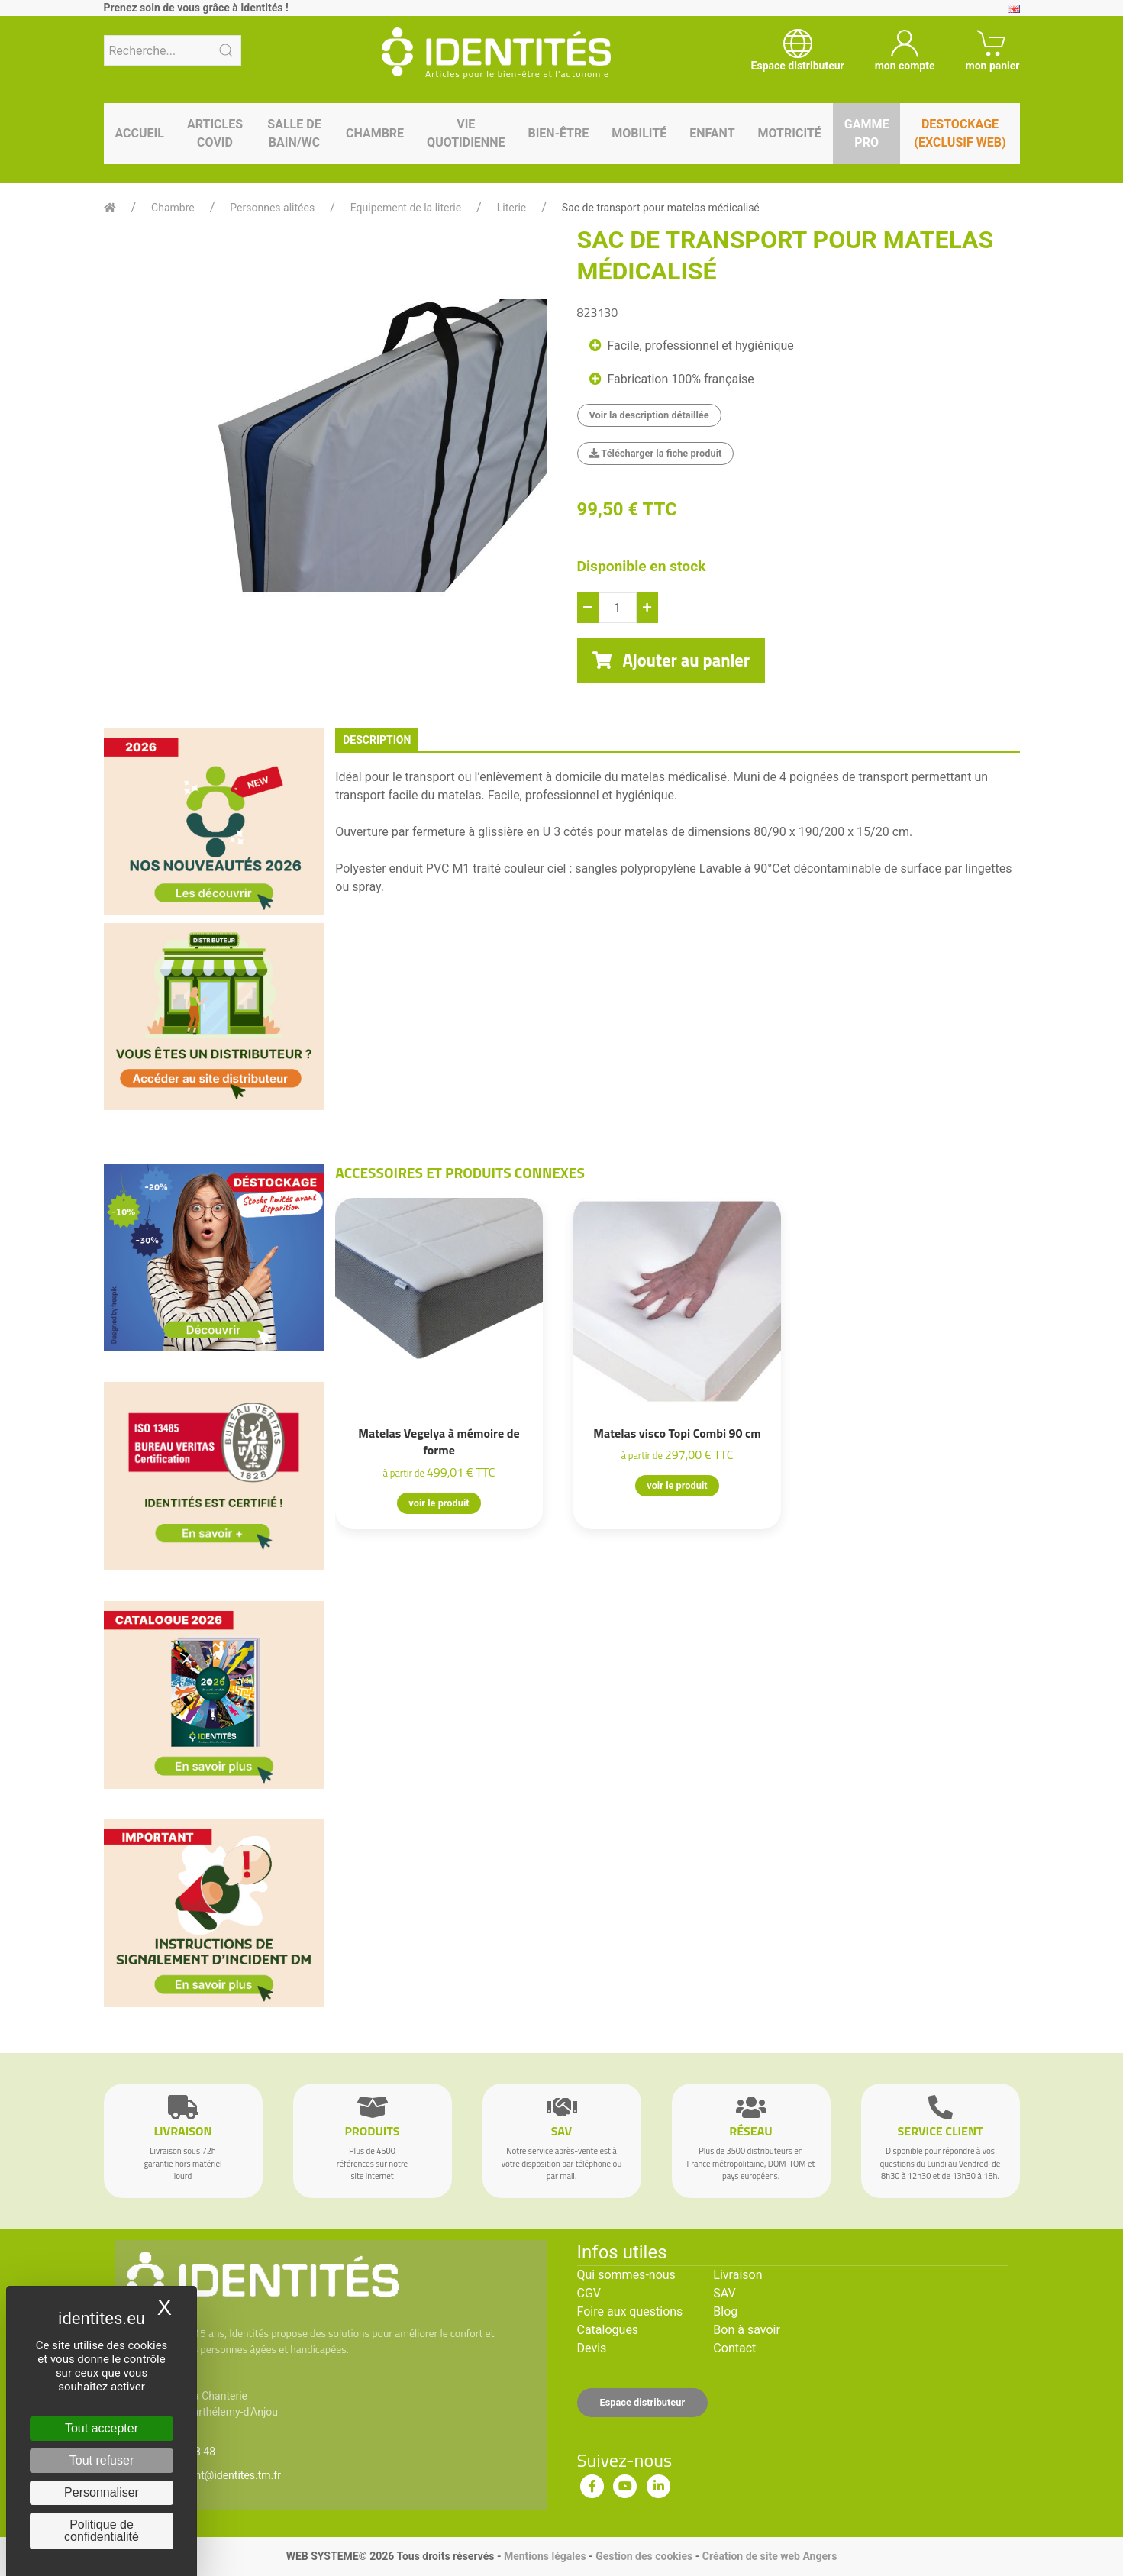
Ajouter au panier (671, 660)
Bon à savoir (746, 2330)
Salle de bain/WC (294, 133)
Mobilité (639, 133)
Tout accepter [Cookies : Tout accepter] (101, 2428)
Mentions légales (545, 2556)
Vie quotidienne (466, 133)
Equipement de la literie (405, 208)
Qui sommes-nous (626, 2275)
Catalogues (608, 2330)
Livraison (737, 2275)
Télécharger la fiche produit (655, 453)
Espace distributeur (643, 2402)
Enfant (711, 133)
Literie (512, 208)
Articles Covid (215, 133)
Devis (592, 2348)
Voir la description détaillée (649, 415)
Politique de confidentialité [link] (101, 2530)
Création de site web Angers (769, 2556)
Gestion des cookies (643, 2556)
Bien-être (558, 133)
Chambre (375, 133)
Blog (725, 2311)
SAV (724, 2293)
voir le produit (439, 1503)
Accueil (139, 133)
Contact (734, 2348)
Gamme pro (866, 133)
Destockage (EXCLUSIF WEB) (959, 133)
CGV (589, 2293)
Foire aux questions (630, 2311)
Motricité (789, 133)
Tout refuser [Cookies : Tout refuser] (101, 2460)
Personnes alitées (272, 208)
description (377, 740)
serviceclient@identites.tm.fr (213, 2475)
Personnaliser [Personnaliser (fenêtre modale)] (101, 2492)
